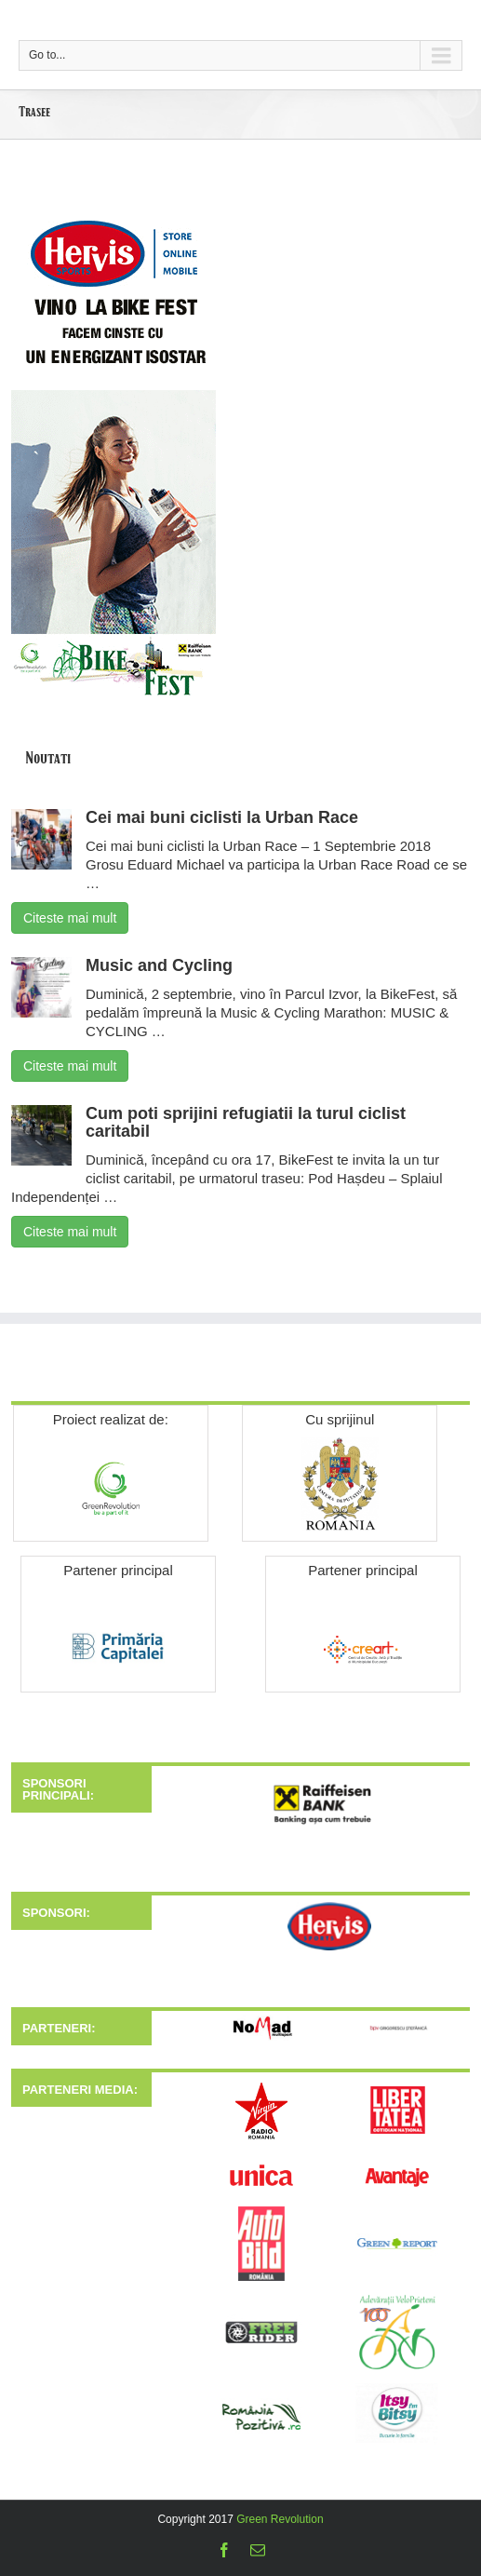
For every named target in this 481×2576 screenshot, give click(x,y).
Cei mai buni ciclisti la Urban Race (222, 817)
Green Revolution (279, 2519)
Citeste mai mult (69, 917)
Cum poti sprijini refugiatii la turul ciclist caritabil (246, 1122)
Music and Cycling (159, 965)
